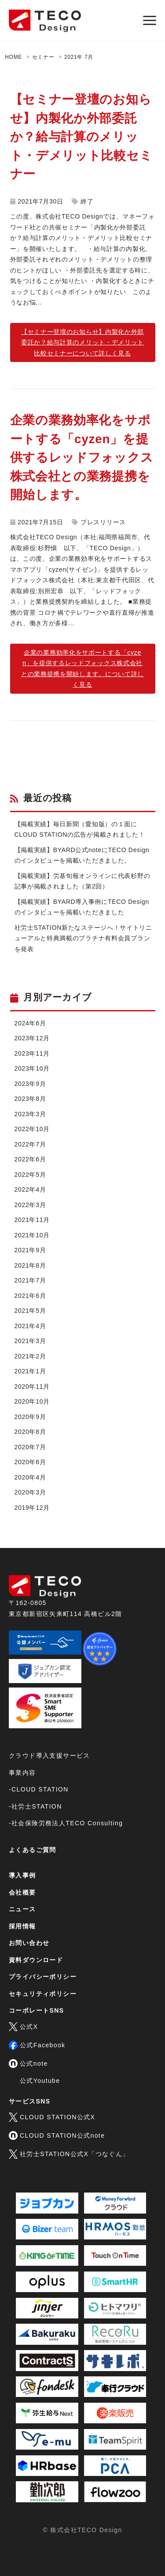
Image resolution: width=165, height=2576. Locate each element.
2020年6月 (30, 1461)
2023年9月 (30, 1083)
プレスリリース (103, 522)
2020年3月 (30, 1492)
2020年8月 (30, 1431)
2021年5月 (30, 1310)
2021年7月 (30, 1280)
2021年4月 (30, 1325)
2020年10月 (32, 1401)
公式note (28, 2063)
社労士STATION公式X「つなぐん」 (69, 2154)
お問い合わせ (29, 1942)
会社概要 (22, 1892)
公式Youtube (40, 2081)
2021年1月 (30, 1371)
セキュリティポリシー (43, 1993)
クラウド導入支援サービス (49, 1755)
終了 (87, 201)
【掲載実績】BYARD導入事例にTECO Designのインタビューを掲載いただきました (82, 907)
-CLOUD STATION (39, 1789)
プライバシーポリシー (43, 1976)
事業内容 (22, 1772)
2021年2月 (30, 1356)
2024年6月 (30, 1023)
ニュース (22, 1909)
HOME (13, 57)
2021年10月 (32, 1235)
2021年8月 (30, 1265)
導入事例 (22, 1875)
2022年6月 (30, 1159)
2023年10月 (32, 1068)
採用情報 (22, 1926)
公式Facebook (37, 2045)
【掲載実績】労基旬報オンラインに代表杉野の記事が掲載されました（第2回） (82, 881)
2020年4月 (30, 1477)
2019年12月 (32, 1507)
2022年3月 (30, 1204)
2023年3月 (30, 1114)
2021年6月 (30, 1295)
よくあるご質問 (32, 1849)
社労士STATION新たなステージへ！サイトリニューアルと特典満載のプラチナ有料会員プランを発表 (83, 938)
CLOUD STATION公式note (57, 2135)
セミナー (43, 57)
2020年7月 (30, 1447)
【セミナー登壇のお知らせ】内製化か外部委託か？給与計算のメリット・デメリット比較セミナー (81, 137)
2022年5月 (30, 1174)
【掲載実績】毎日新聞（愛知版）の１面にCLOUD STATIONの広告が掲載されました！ (80, 829)
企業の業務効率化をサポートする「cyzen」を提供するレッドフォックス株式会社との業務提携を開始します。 (82, 457)
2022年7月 (30, 1144)
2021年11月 (32, 1219)
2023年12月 (32, 1038)
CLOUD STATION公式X (52, 2117)
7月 (88, 57)
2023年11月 (32, 1053)
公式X (23, 2026)
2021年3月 (30, 1340)
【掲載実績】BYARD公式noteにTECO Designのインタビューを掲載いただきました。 (82, 855)
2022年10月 (32, 1128)
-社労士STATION (35, 1806)
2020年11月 (32, 1386)
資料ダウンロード (36, 1959)
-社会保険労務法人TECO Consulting (66, 1823)
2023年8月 (30, 1098)
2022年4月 (30, 1189)
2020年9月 (30, 1416)
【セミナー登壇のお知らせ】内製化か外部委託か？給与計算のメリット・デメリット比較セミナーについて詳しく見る (82, 342)
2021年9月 (30, 1250)
